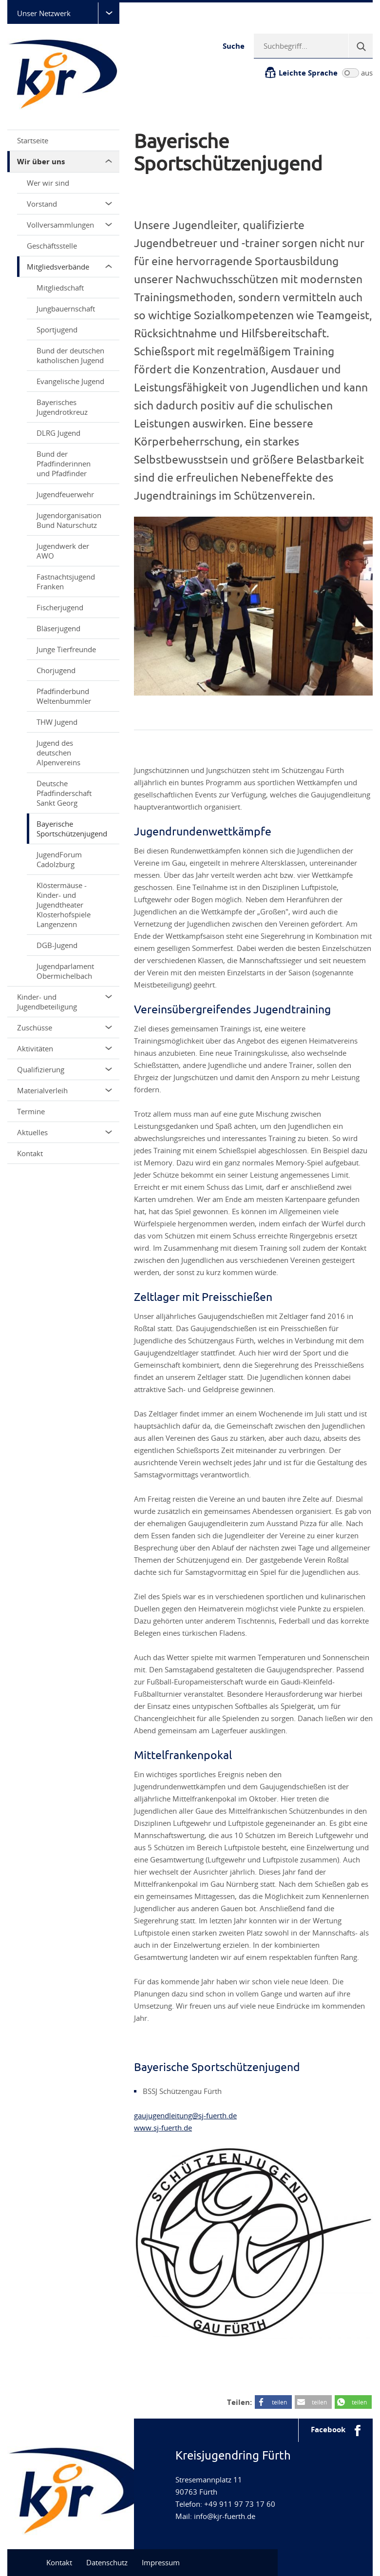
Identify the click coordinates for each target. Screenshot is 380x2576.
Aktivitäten (64, 1048)
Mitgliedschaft (60, 287)
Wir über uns (64, 161)
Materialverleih (64, 1090)
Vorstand (69, 204)
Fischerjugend (60, 607)
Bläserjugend (58, 628)
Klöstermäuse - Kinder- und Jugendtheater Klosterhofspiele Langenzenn (64, 904)
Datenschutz (107, 2562)
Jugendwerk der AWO (63, 551)
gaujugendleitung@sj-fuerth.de (185, 2115)
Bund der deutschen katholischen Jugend (70, 355)
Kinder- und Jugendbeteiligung (64, 1001)
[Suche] (360, 46)
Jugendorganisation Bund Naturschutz (69, 520)
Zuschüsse (64, 1027)
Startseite (32, 140)
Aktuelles (64, 1132)
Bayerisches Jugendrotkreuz (62, 407)
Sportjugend (57, 329)
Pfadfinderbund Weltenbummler (64, 696)
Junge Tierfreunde (66, 649)
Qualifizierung (64, 1069)
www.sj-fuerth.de (163, 2127)
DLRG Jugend (58, 433)
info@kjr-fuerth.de (224, 2516)
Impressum (161, 2562)
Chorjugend (56, 670)
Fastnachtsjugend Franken (66, 581)
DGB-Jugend (57, 945)
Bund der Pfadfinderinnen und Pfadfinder (64, 463)
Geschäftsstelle (52, 246)
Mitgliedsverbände (69, 266)
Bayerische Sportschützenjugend (72, 828)
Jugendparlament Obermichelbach (65, 971)
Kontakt (30, 1153)
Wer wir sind (48, 183)
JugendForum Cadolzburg (59, 859)
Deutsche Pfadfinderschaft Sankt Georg (64, 793)
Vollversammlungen (69, 225)
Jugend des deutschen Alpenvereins (58, 752)
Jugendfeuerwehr (65, 494)
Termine (31, 1111)
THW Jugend (57, 722)
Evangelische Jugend (70, 381)
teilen (279, 2402)
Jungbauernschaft (66, 308)
